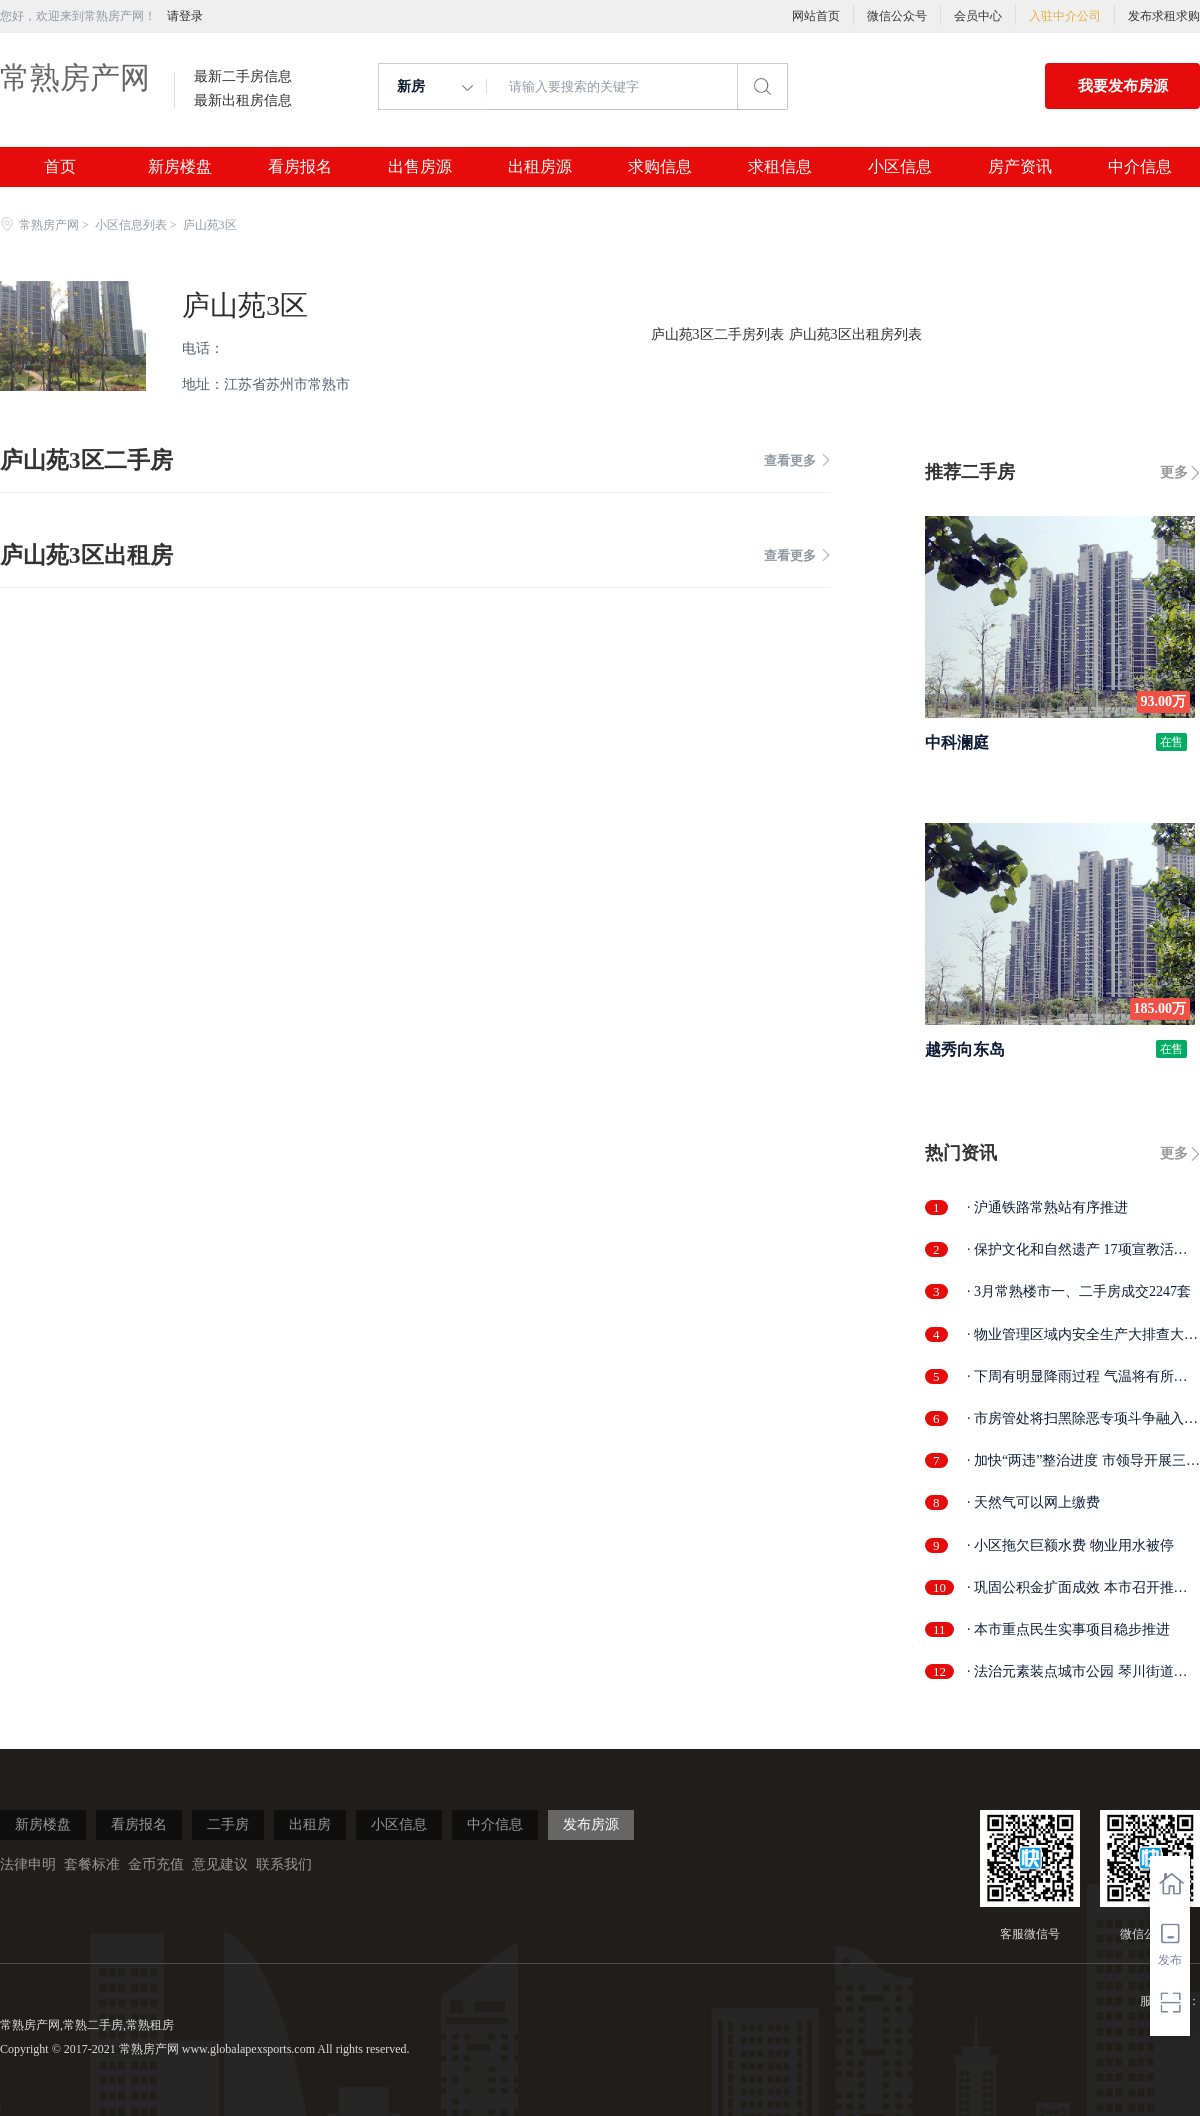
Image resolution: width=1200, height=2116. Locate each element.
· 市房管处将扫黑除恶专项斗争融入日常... (1082, 1419)
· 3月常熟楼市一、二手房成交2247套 (1079, 1291)
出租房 (310, 1824)
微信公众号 (897, 16)
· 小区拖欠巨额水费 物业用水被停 (1070, 1545)
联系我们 (284, 1864)
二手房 (228, 1824)
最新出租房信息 (243, 101)
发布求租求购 (1164, 16)
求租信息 (780, 167)
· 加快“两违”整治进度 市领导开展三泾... (1076, 1461)
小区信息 (900, 167)
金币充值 (156, 1864)
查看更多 (797, 460)
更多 (1174, 472)
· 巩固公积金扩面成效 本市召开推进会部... (1077, 1588)
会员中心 (978, 16)
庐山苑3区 (245, 305)
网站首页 (816, 16)
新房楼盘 (180, 167)
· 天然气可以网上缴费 (1033, 1502)
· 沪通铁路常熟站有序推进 (1047, 1207)
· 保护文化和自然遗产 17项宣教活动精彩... (1077, 1250)
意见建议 (220, 1864)
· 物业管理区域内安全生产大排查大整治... (1082, 1335)
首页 (60, 167)
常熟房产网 (75, 77)
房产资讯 (1020, 167)
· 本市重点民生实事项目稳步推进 (1068, 1629)
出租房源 (540, 167)
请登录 (185, 16)
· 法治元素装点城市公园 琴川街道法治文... (1077, 1672)
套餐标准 (92, 1864)
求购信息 (660, 167)
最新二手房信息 (243, 77)
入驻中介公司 (1065, 16)
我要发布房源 (1123, 86)
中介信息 (1140, 167)
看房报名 (300, 167)
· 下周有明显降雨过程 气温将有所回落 (1077, 1377)
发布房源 (591, 1824)
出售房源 (420, 167)
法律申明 (28, 1864)
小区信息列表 (131, 225)
